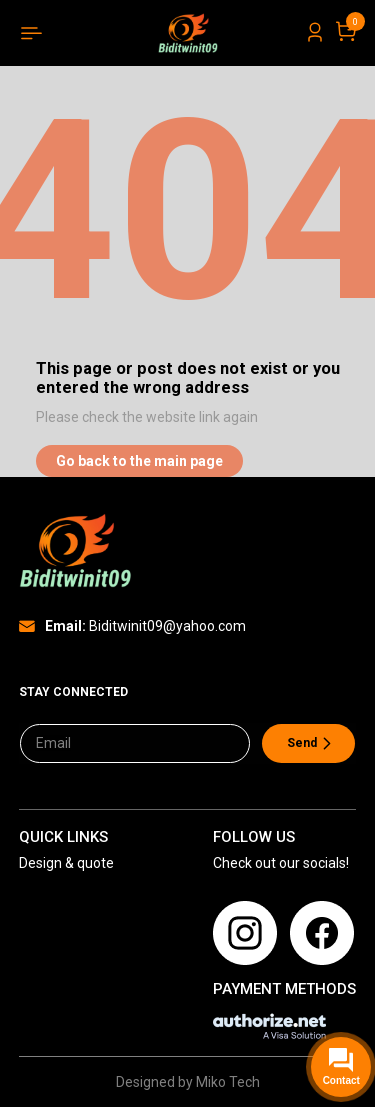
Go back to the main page (139, 461)
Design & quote (66, 863)
